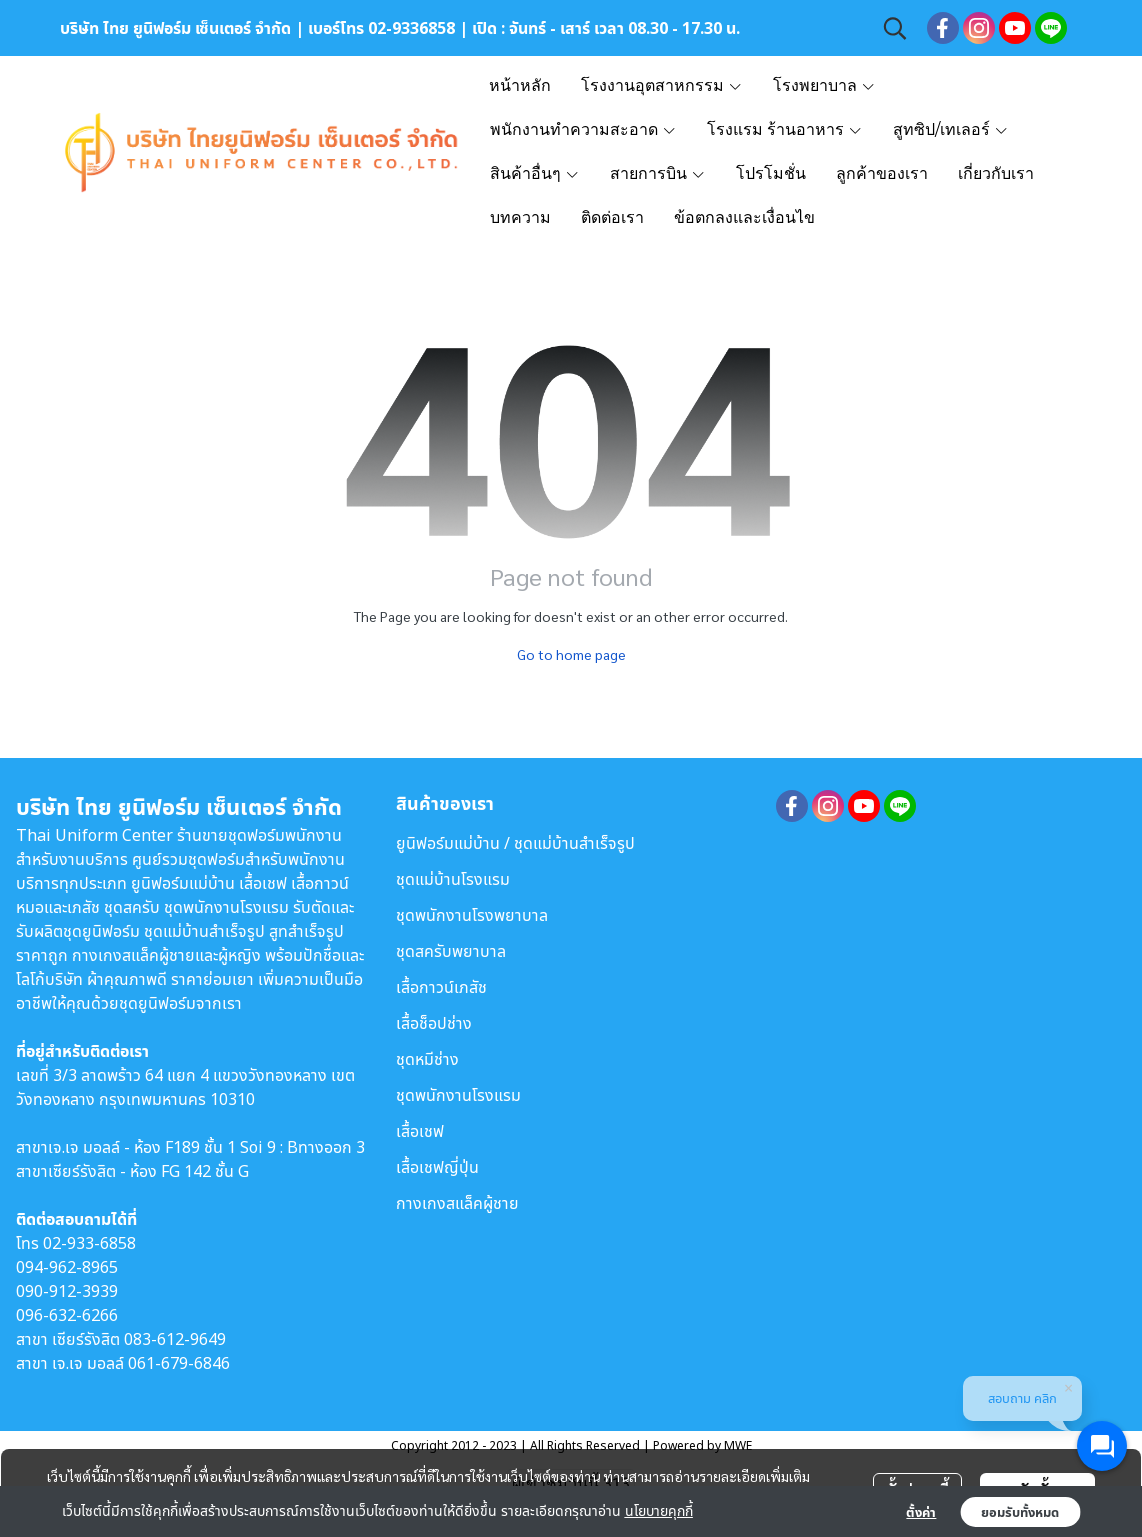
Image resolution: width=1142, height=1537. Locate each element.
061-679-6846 (179, 1363)
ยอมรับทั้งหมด (1020, 1512)
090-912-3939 (67, 1291)
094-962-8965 (67, 1267)
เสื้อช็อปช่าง (434, 1023)
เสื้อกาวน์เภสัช (441, 987)
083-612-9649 (175, 1339)
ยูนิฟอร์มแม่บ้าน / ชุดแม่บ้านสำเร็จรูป (515, 843)
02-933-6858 (89, 1243)
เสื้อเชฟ (420, 1131)
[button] (895, 28)
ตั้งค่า (921, 1512)
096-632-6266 (67, 1315)
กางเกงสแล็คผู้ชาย (457, 1203)
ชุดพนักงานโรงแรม (458, 1095)
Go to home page (571, 654)
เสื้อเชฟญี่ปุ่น (437, 1167)
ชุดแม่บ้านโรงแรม (453, 879)
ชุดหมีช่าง (427, 1059)
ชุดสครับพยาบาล (451, 951)
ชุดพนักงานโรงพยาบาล (472, 915)
